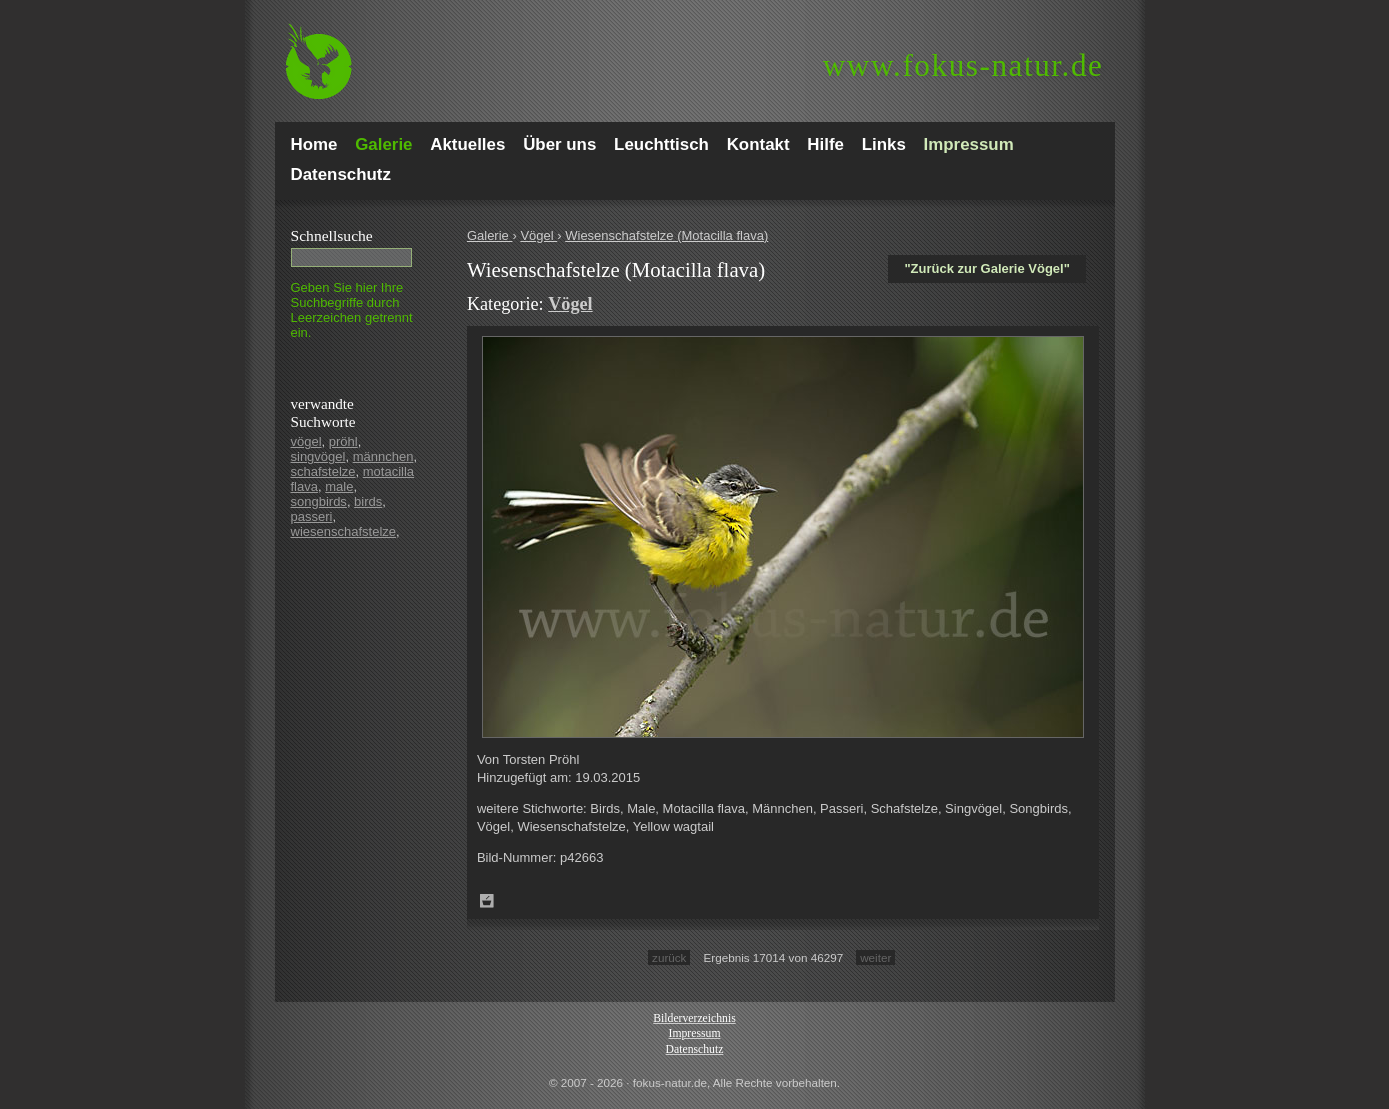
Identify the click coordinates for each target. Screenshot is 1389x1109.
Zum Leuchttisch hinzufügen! (487, 901)
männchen (383, 456)
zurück (669, 957)
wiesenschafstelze (344, 531)
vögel (306, 441)
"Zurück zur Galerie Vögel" (986, 268)
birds (368, 501)
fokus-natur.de (963, 65)
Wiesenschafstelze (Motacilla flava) (666, 235)
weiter (875, 957)
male (339, 486)
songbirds (319, 501)
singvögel (318, 456)
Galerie (490, 235)
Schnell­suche (332, 235)
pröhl (343, 441)
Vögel (538, 235)
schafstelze (323, 471)
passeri (312, 516)
